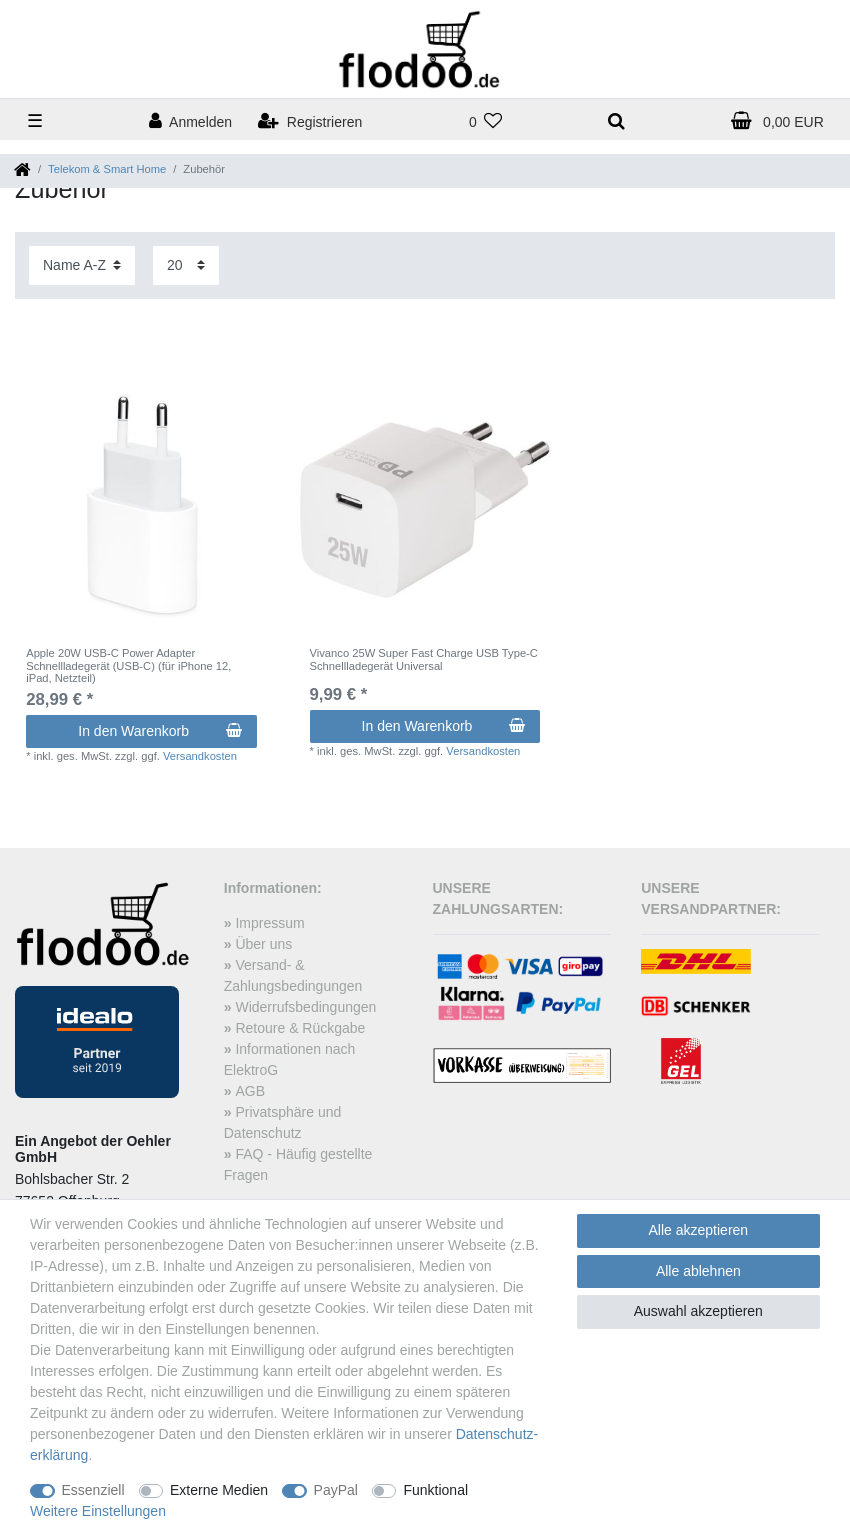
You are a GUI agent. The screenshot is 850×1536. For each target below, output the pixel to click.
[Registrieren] (310, 122)
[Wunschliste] (485, 122)
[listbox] (141, 509)
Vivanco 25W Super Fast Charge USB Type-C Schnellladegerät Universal (424, 659)
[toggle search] (616, 122)
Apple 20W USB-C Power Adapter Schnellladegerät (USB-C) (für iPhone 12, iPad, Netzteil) (128, 665)
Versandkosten (200, 756)
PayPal (336, 1490)
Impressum (269, 923)
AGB (250, 1091)
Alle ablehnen (698, 1271)
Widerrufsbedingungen (305, 1007)
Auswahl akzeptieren (698, 1311)
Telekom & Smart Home (107, 169)
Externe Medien (219, 1490)
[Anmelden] (190, 122)
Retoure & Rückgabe (300, 1028)
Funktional (435, 1490)
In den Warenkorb (160, 731)
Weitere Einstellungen (98, 1511)
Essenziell (93, 1490)
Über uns (263, 944)
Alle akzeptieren (699, 1230)
